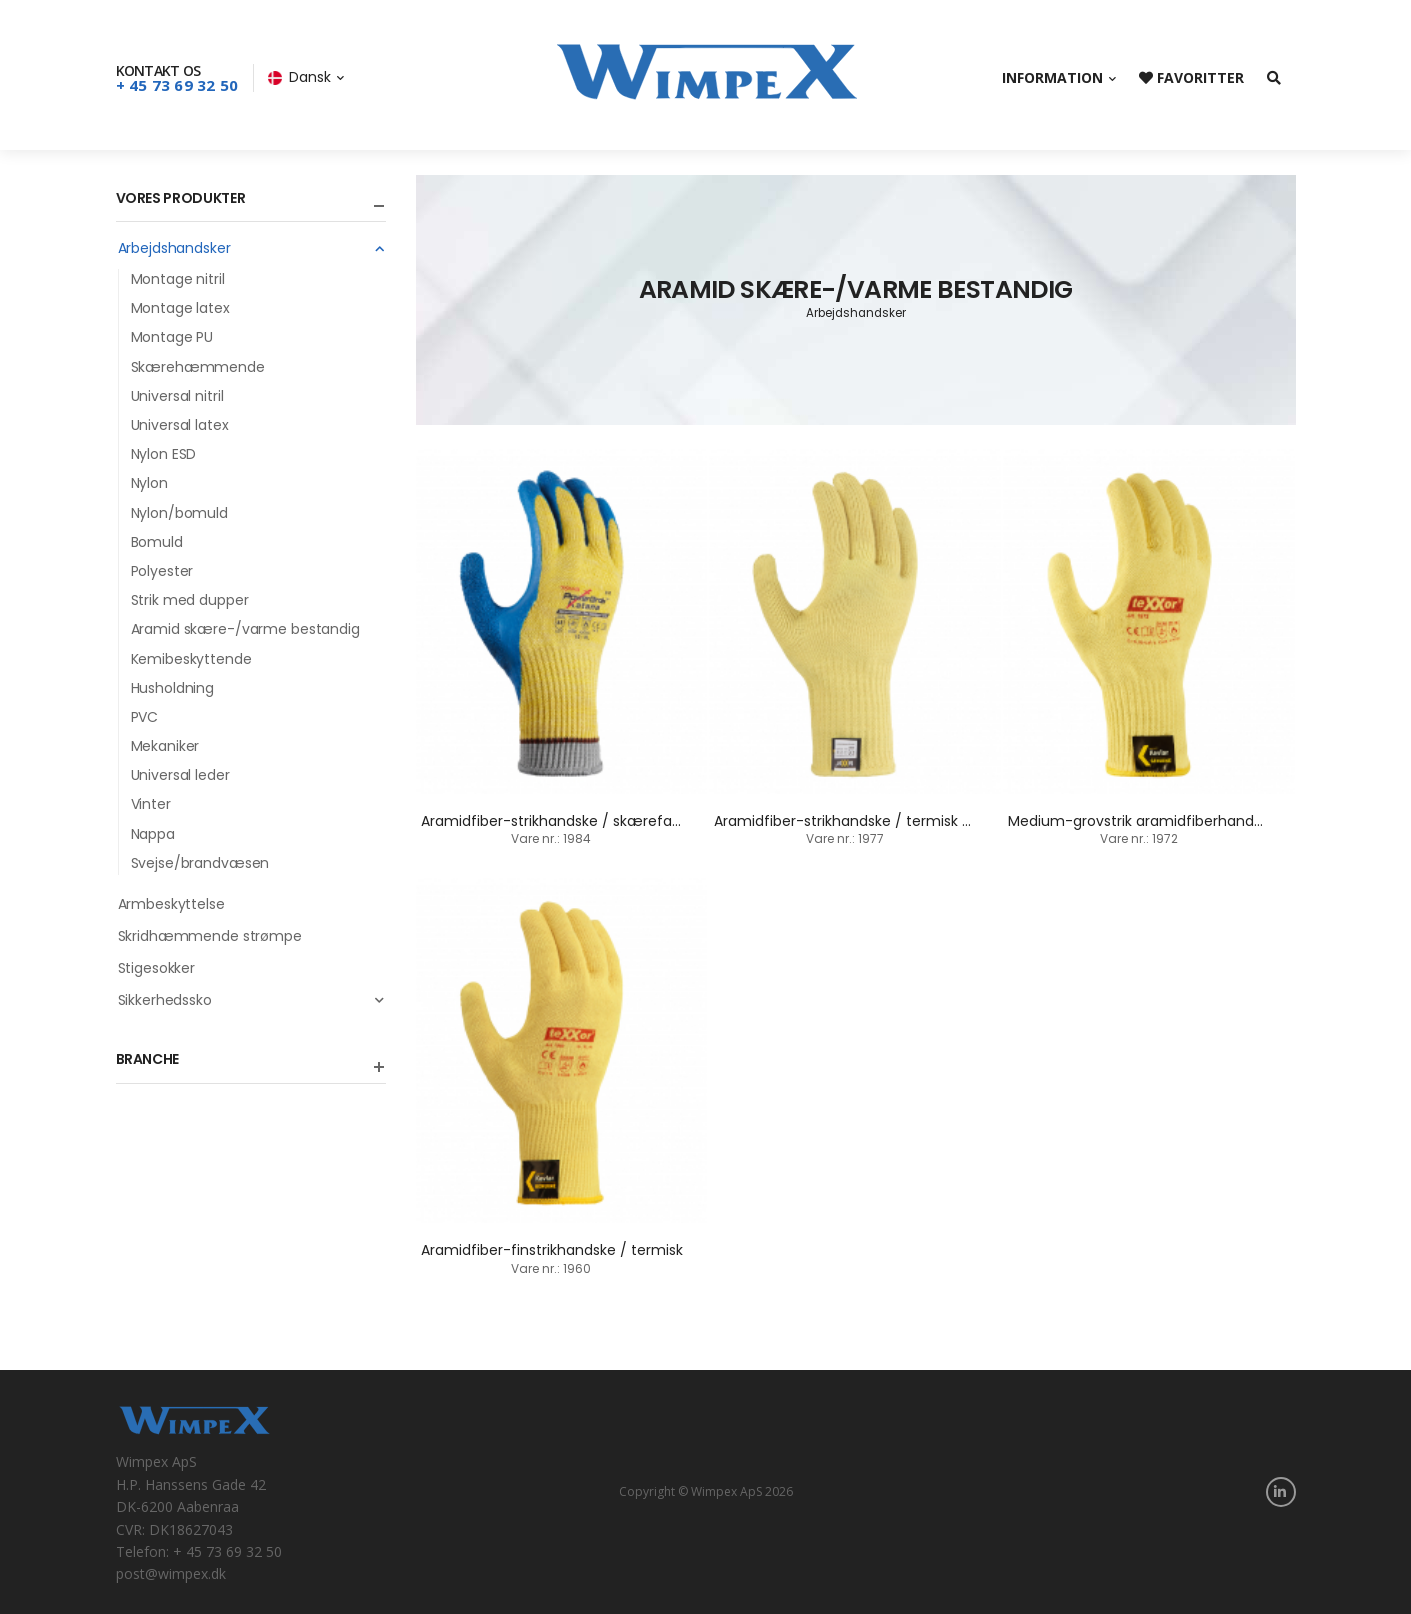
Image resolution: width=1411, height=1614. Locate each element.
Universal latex (180, 425)
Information (1052, 77)
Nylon (149, 483)
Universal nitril (177, 396)
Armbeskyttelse (171, 904)
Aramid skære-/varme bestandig (245, 629)
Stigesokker (157, 968)
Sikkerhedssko (252, 1000)
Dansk (299, 77)
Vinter (151, 804)
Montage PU (172, 337)
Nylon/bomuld (179, 513)
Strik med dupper (190, 600)
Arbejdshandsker (252, 248)
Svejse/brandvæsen (200, 863)
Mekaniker (165, 746)
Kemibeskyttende (191, 659)
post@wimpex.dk (171, 1573)
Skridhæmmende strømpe (210, 936)
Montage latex (180, 308)
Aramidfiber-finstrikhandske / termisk (552, 1250)
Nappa (153, 834)
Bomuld (157, 542)
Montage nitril (178, 279)
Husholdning (173, 688)
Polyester (162, 571)
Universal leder (180, 775)
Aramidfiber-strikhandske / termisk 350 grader (875, 821)
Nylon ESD (164, 454)
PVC (145, 717)
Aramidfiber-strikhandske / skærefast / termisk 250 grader (626, 821)
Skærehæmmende (198, 367)
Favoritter (1191, 77)
